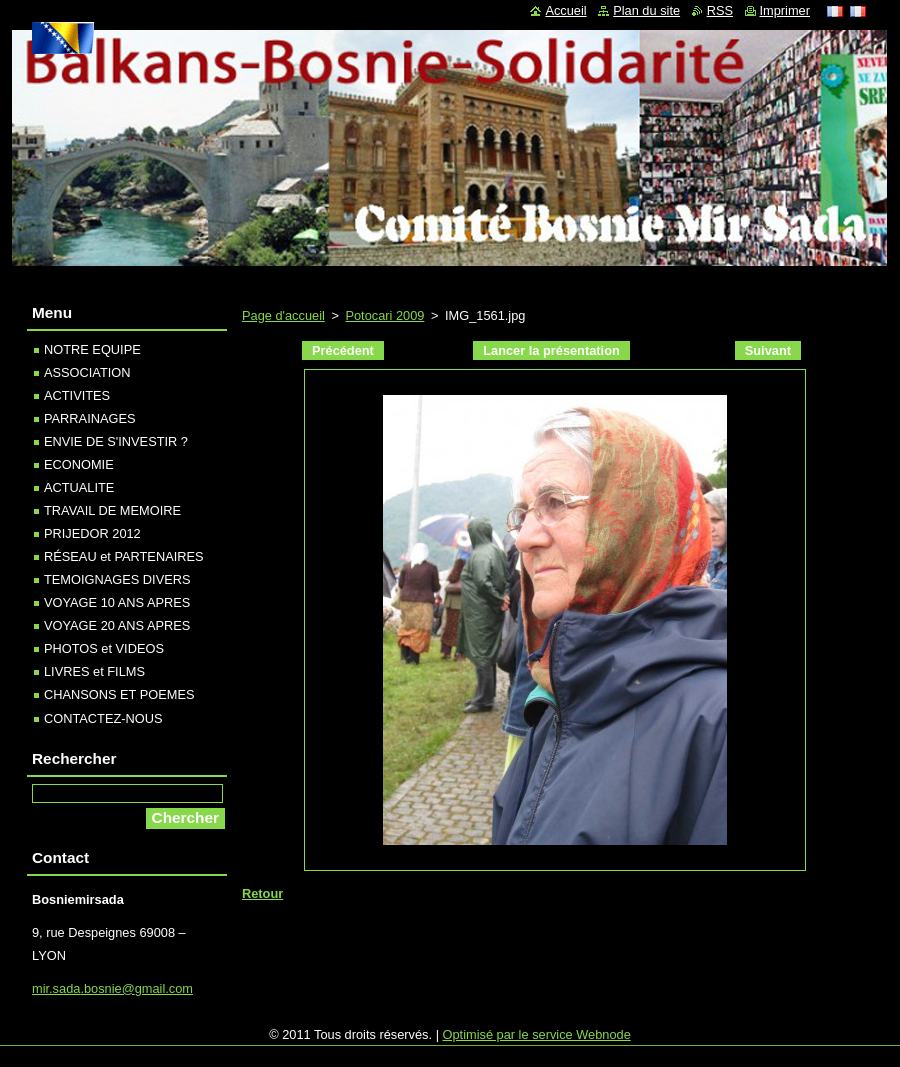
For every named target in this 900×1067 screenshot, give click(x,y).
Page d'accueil (283, 315)
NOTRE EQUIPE (92, 349)
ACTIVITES (77, 395)
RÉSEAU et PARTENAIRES (124, 556)
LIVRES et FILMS (94, 671)
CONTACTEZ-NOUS (103, 718)
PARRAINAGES (90, 418)
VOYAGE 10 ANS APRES (117, 602)
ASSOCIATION (87, 372)
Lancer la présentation (551, 350)
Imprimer (785, 10)
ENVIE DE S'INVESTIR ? (116, 441)
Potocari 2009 (384, 315)
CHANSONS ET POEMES (119, 694)
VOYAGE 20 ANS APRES (117, 625)
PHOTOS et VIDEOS (104, 648)
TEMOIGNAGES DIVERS (117, 579)
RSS (720, 10)
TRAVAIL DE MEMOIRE (112, 510)
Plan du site (646, 10)
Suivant (768, 350)
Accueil (565, 10)
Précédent (343, 350)
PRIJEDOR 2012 (92, 533)
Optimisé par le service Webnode (537, 1034)
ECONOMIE (79, 464)
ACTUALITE (79, 487)
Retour (262, 893)
